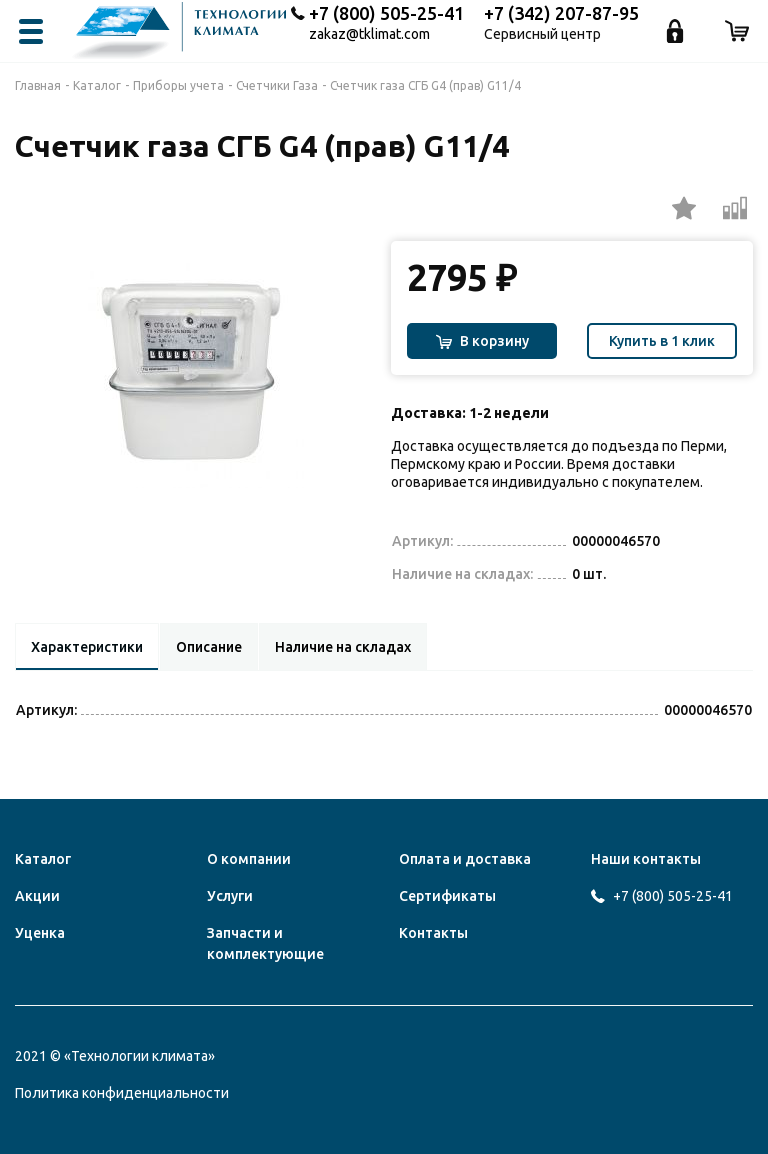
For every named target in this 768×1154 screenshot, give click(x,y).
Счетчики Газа (277, 85)
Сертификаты (447, 896)
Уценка (40, 933)
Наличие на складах (354, 647)
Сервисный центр (542, 34)
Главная (38, 85)
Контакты (433, 933)
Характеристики (89, 647)
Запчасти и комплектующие (265, 943)
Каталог (97, 85)
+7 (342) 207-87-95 (561, 13)
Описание (216, 647)
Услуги (230, 896)
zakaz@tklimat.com (369, 34)
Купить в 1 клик (662, 341)
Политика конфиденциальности (122, 1093)
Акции (37, 896)
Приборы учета (178, 85)
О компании (249, 859)
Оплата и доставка (465, 859)
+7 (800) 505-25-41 (386, 13)
